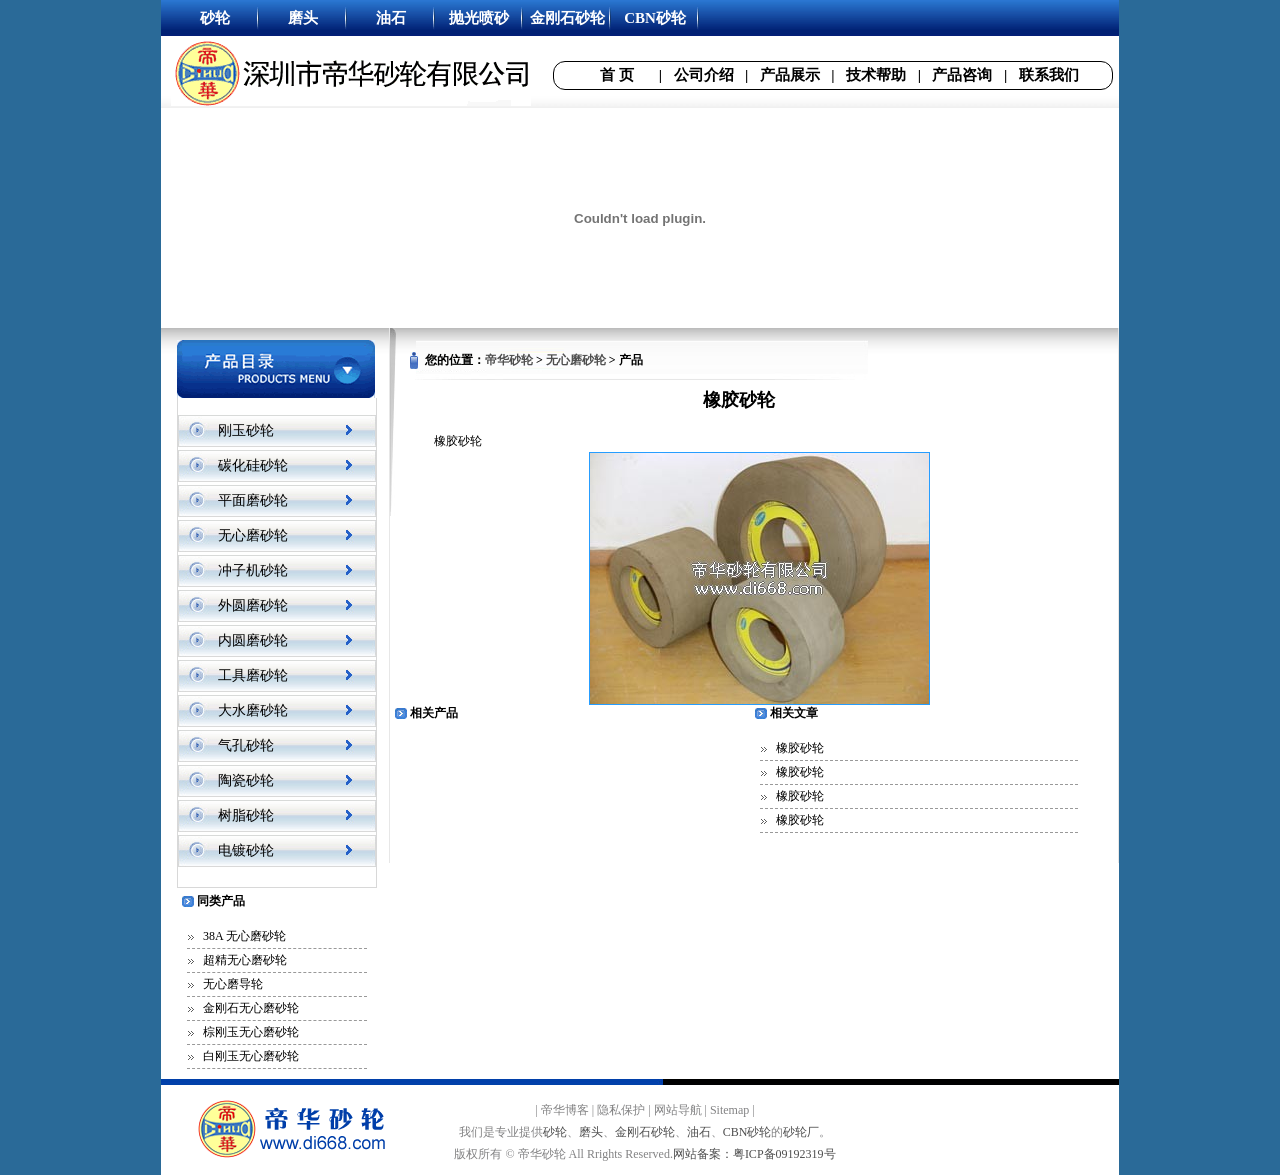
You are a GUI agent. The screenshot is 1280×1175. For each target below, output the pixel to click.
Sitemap (729, 1110)
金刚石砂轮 (645, 1132)
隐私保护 (621, 1110)
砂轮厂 (801, 1132)
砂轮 (555, 1132)
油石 (699, 1132)
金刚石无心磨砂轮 (251, 1008)
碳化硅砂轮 (253, 465)
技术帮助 (876, 75)
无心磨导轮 (233, 984)
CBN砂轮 (747, 1132)
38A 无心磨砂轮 (244, 936)
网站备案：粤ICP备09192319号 (754, 1154)
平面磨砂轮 (253, 500)
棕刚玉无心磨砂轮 (251, 1032)
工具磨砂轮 (253, 675)
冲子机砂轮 (253, 570)
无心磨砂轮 (253, 535)
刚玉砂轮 (246, 430)
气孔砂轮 (246, 745)
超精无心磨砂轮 (245, 960)
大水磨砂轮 (253, 710)
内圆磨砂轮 (253, 640)
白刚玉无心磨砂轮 (251, 1056)
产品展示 (790, 75)
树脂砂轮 (246, 815)
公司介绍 (704, 75)
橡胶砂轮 (800, 748)
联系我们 (1049, 75)
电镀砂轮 (246, 850)
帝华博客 (565, 1110)
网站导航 (678, 1110)
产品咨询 (962, 75)
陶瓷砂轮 (246, 780)
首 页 (617, 75)
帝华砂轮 (509, 360)
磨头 (591, 1132)
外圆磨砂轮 (253, 605)
